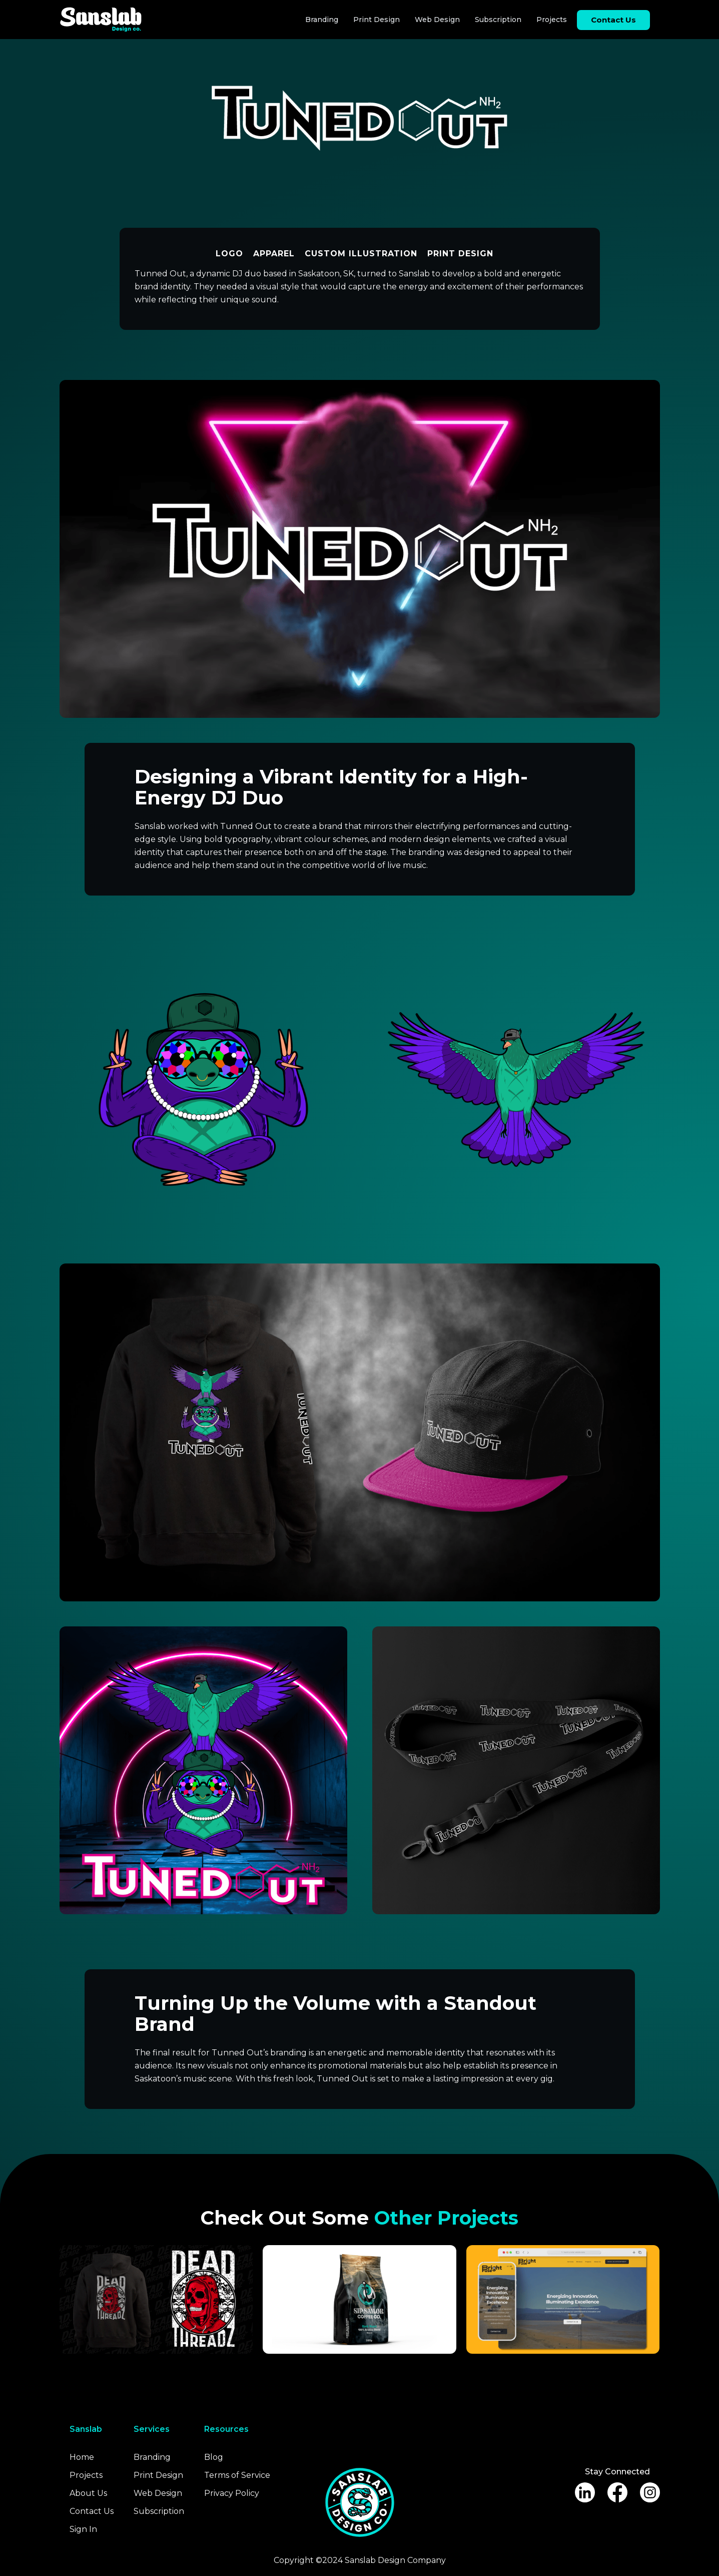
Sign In (83, 2529)
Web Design (437, 19)
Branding (321, 19)
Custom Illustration (361, 253)
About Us (88, 2493)
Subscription (498, 19)
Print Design (376, 19)
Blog (213, 2457)
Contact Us (92, 2511)
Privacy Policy (231, 2493)
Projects (551, 19)
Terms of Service (237, 2475)
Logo (229, 253)
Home (82, 2457)
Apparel (274, 253)
